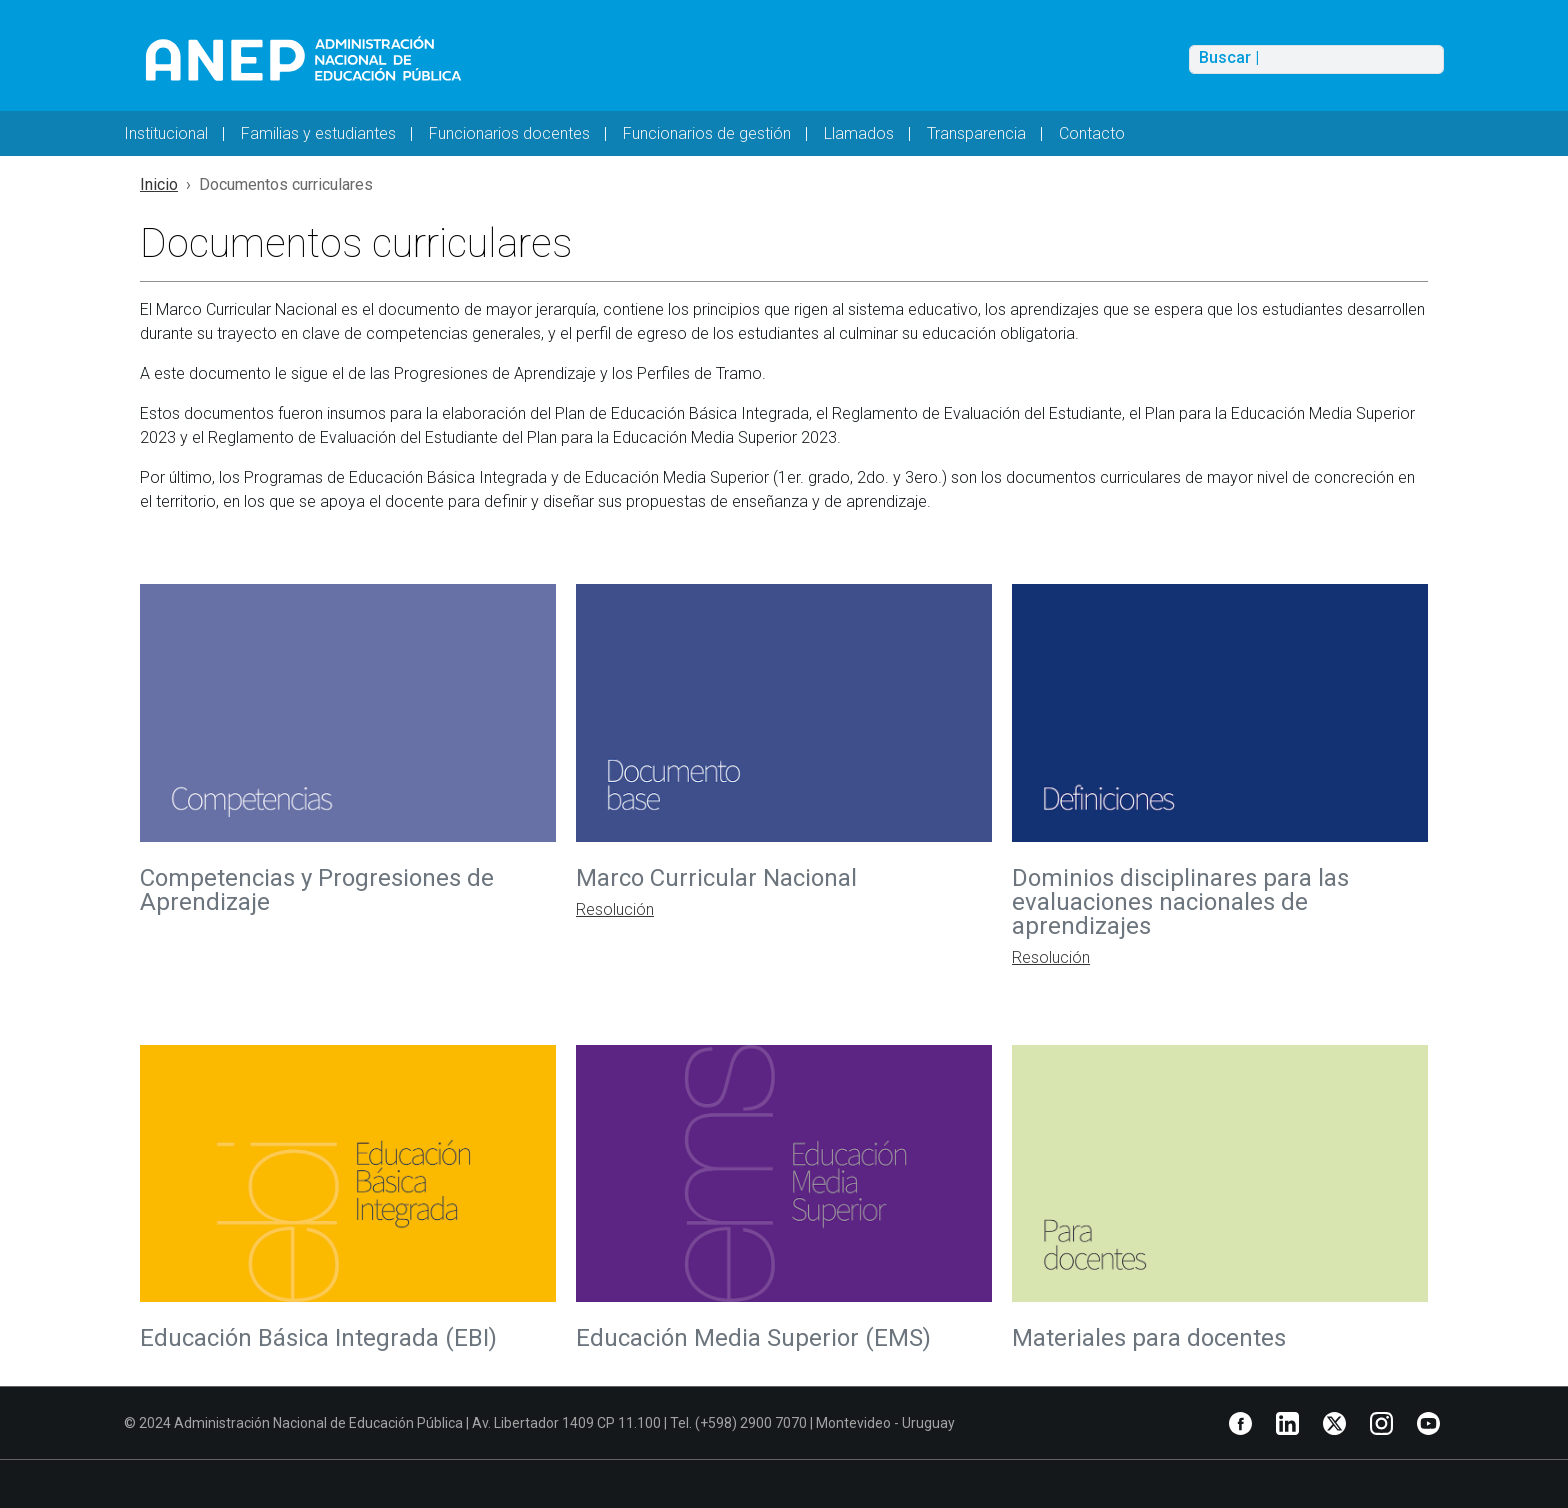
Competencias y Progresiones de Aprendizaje (317, 890)
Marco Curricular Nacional (719, 878)
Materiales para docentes (1149, 1338)
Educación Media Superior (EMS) (756, 1338)
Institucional (166, 133)
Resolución (615, 909)
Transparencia (976, 133)
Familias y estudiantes (318, 133)
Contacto (1092, 133)
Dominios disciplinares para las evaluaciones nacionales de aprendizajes (1180, 902)
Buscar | (1229, 58)
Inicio (159, 184)
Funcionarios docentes (509, 133)
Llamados (859, 133)
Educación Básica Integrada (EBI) (318, 1338)
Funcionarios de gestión (707, 133)
